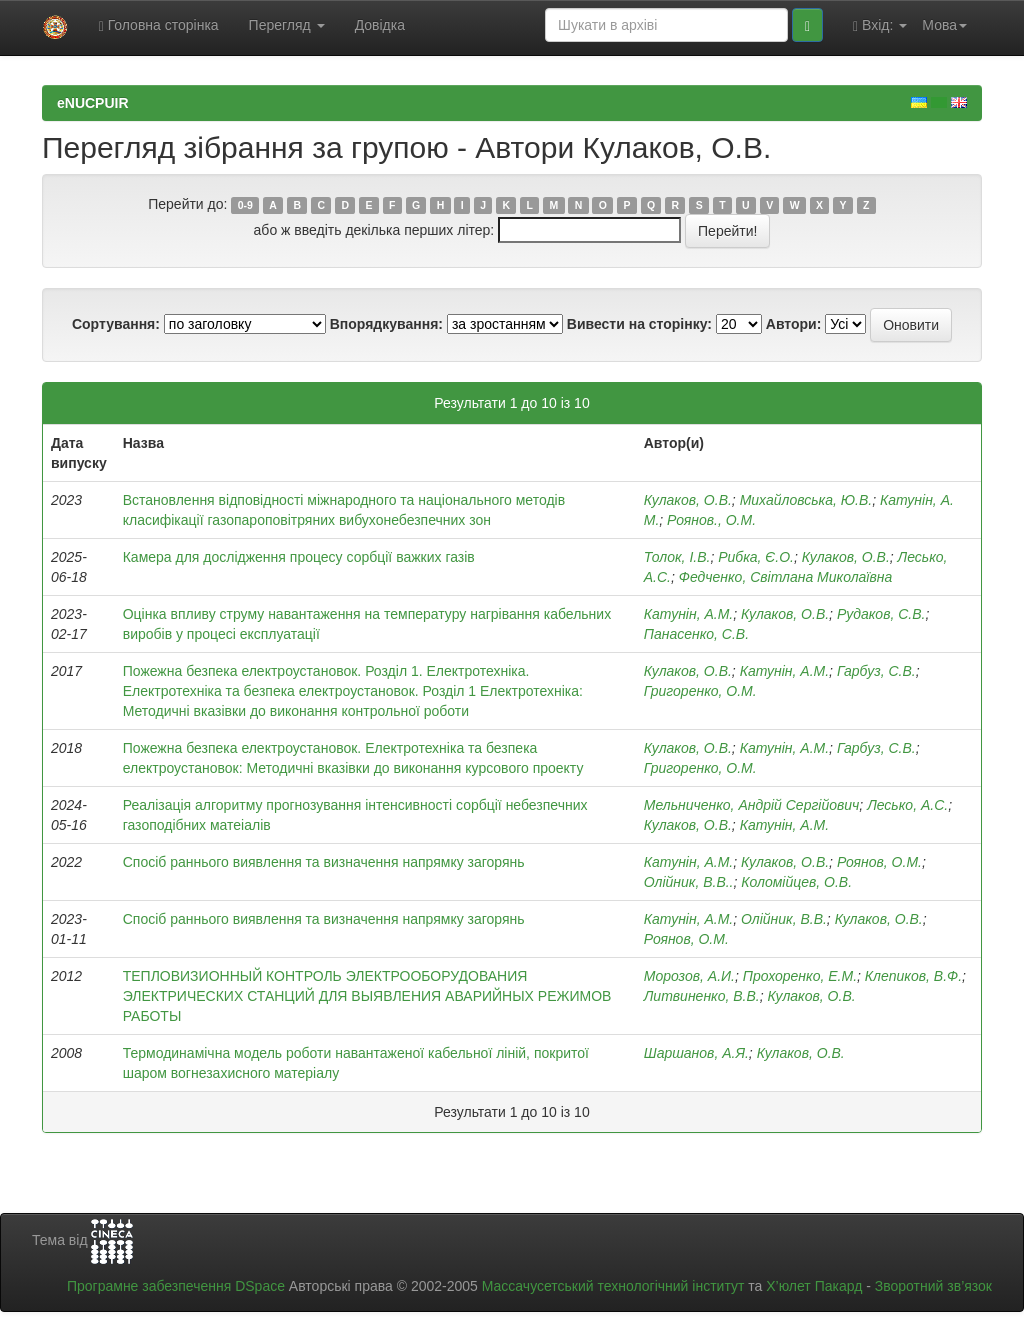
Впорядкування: (386, 324)
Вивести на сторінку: (639, 324)
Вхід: (880, 25)
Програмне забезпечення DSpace (176, 1286)
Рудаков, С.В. (881, 614)
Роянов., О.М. (711, 520)
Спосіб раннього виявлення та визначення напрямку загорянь (324, 862)
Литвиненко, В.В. (702, 996)
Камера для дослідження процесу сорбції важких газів (299, 557)
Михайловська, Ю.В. (806, 500)
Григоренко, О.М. (700, 691)
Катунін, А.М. (688, 614)
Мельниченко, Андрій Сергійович (752, 805)
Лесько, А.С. (907, 805)
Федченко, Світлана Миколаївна (785, 577)
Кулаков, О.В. (688, 500)
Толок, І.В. (677, 557)
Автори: (794, 324)
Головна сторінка (159, 25)
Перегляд (287, 25)
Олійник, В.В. (784, 919)
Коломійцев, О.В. (796, 882)
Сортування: (116, 324)
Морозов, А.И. (689, 976)
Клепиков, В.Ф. (913, 976)
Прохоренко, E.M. (800, 976)
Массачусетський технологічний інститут (613, 1286)
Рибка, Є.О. (756, 557)
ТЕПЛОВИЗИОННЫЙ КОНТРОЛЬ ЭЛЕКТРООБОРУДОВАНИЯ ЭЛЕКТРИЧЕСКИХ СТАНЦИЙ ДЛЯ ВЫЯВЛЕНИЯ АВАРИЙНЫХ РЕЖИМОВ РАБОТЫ (367, 996)
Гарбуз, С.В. (876, 671)
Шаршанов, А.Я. (696, 1053)
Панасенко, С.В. (696, 634)
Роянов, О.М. (879, 862)
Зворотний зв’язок (933, 1286)
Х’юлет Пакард (814, 1286)
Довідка (380, 25)
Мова (944, 25)
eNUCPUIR (93, 103)
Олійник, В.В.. (689, 882)
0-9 (245, 205)
